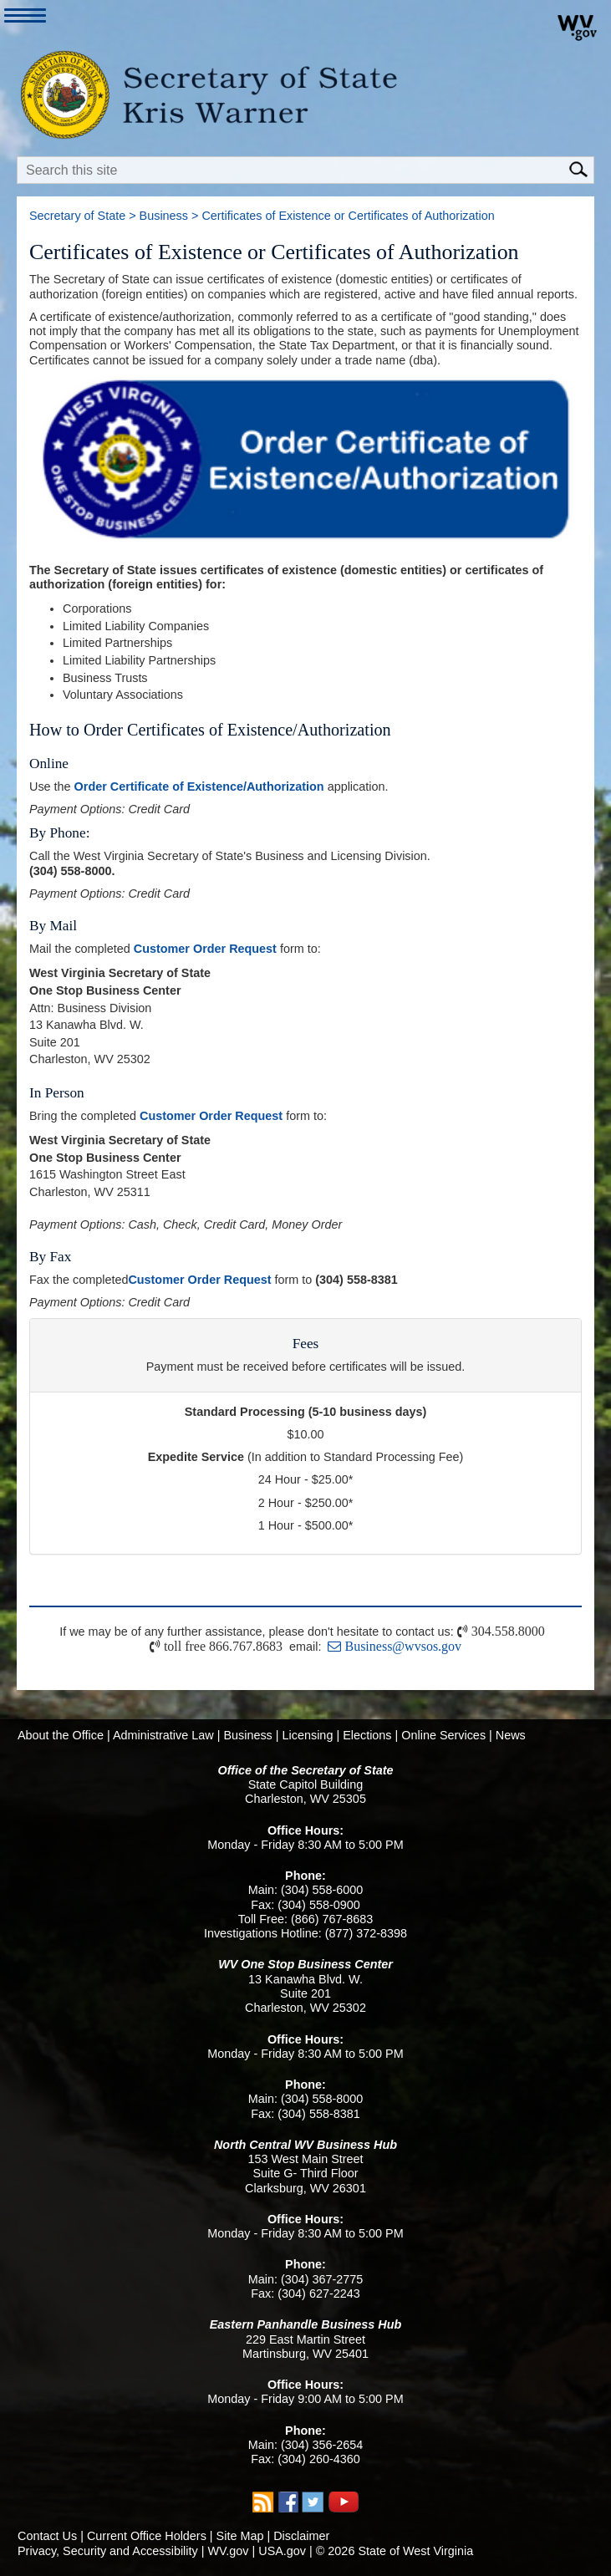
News (511, 1735)
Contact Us (47, 2536)
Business (164, 215)
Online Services (443, 1735)
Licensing (308, 1735)
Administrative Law (163, 1735)
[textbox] (305, 170)
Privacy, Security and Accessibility (108, 2551)
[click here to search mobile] (581, 167)
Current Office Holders (146, 2536)
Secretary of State (77, 215)
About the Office (61, 1735)
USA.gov (282, 2551)
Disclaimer (301, 2536)
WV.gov (227, 2551)
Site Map (240, 2536)
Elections (367, 1735)
